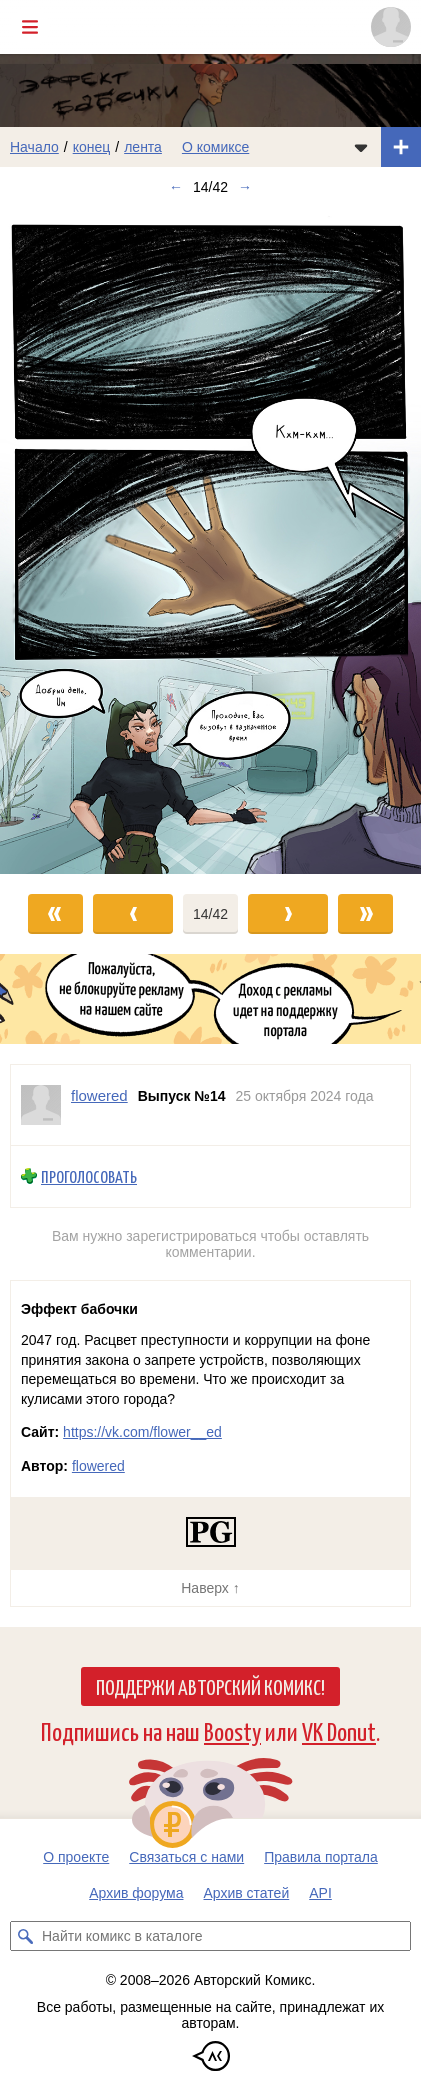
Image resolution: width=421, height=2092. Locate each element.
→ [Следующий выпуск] (245, 187)
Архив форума (136, 1893)
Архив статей (247, 1893)
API (320, 1893)
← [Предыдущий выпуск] (176, 187)
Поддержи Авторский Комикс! (210, 1686)
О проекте (76, 1857)
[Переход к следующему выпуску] (210, 540)
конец (92, 147)
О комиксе (215, 147)
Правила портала (321, 1857)
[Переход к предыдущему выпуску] (52, 540)
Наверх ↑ (210, 1588)
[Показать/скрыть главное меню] (30, 27)
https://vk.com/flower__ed (142, 1432)
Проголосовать (89, 1176)
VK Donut (339, 1730)
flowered (98, 1466)
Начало (34, 147)
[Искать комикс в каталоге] (25, 1936)
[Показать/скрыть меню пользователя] (391, 27)
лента (143, 147)
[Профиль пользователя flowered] (41, 1105)
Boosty (232, 1730)
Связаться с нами (186, 1857)
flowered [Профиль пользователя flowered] (99, 1095)
